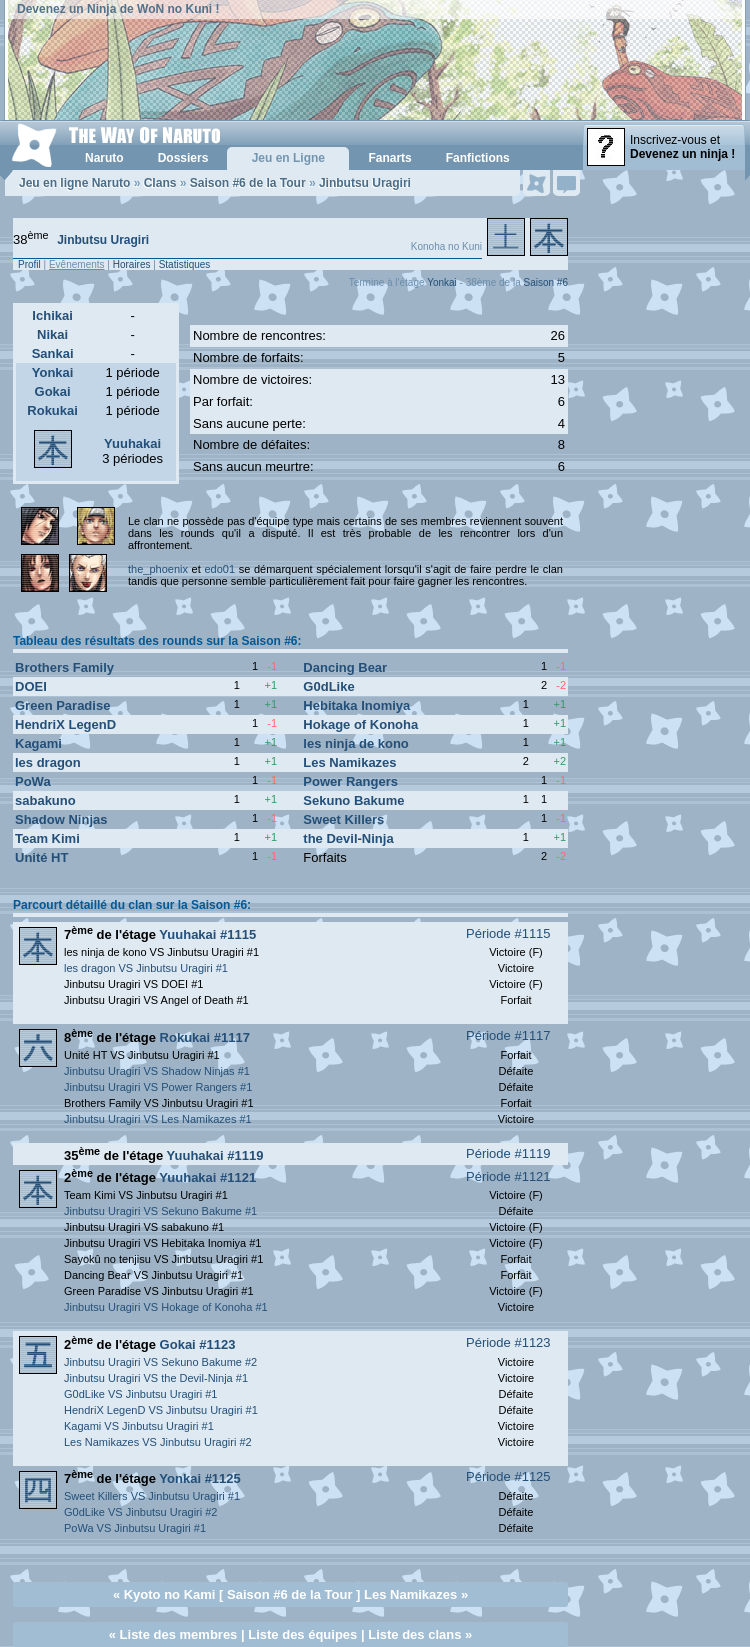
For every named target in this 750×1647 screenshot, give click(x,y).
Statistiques (185, 264)
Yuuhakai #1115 (207, 934)
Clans (160, 183)
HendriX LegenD (65, 724)
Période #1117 (508, 1035)
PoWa (33, 781)
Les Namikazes (349, 762)
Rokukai (52, 410)
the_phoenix (158, 569)
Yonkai (442, 282)
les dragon (48, 762)
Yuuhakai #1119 (215, 1155)
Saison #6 (546, 282)
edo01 (219, 569)
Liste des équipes (302, 1634)
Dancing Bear (345, 667)
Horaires (132, 264)
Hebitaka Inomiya (356, 705)
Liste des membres (179, 1634)
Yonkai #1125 (199, 1478)
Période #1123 (508, 1342)
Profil (29, 264)
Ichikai (52, 315)
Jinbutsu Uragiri (365, 183)
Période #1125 (508, 1476)
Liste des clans (414, 1634)
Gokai (53, 391)
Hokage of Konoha (360, 724)
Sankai (53, 353)
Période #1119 (508, 1153)
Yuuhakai (132, 443)
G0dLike (328, 686)
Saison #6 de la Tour (248, 183)
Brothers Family (64, 667)
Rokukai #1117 (205, 1037)
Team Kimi (47, 838)
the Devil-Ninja (348, 838)
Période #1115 (508, 933)
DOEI (31, 686)
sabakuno (45, 800)
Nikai (52, 334)
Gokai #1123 (198, 1344)
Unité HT (41, 857)
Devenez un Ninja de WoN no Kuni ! (118, 9)
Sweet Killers (343, 819)
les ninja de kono (355, 743)
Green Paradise (62, 705)
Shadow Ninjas (61, 819)
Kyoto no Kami (170, 1594)
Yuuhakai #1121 (207, 1177)
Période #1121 (508, 1176)
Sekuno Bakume (353, 800)
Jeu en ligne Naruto (74, 183)
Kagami (38, 743)
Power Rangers (350, 781)
